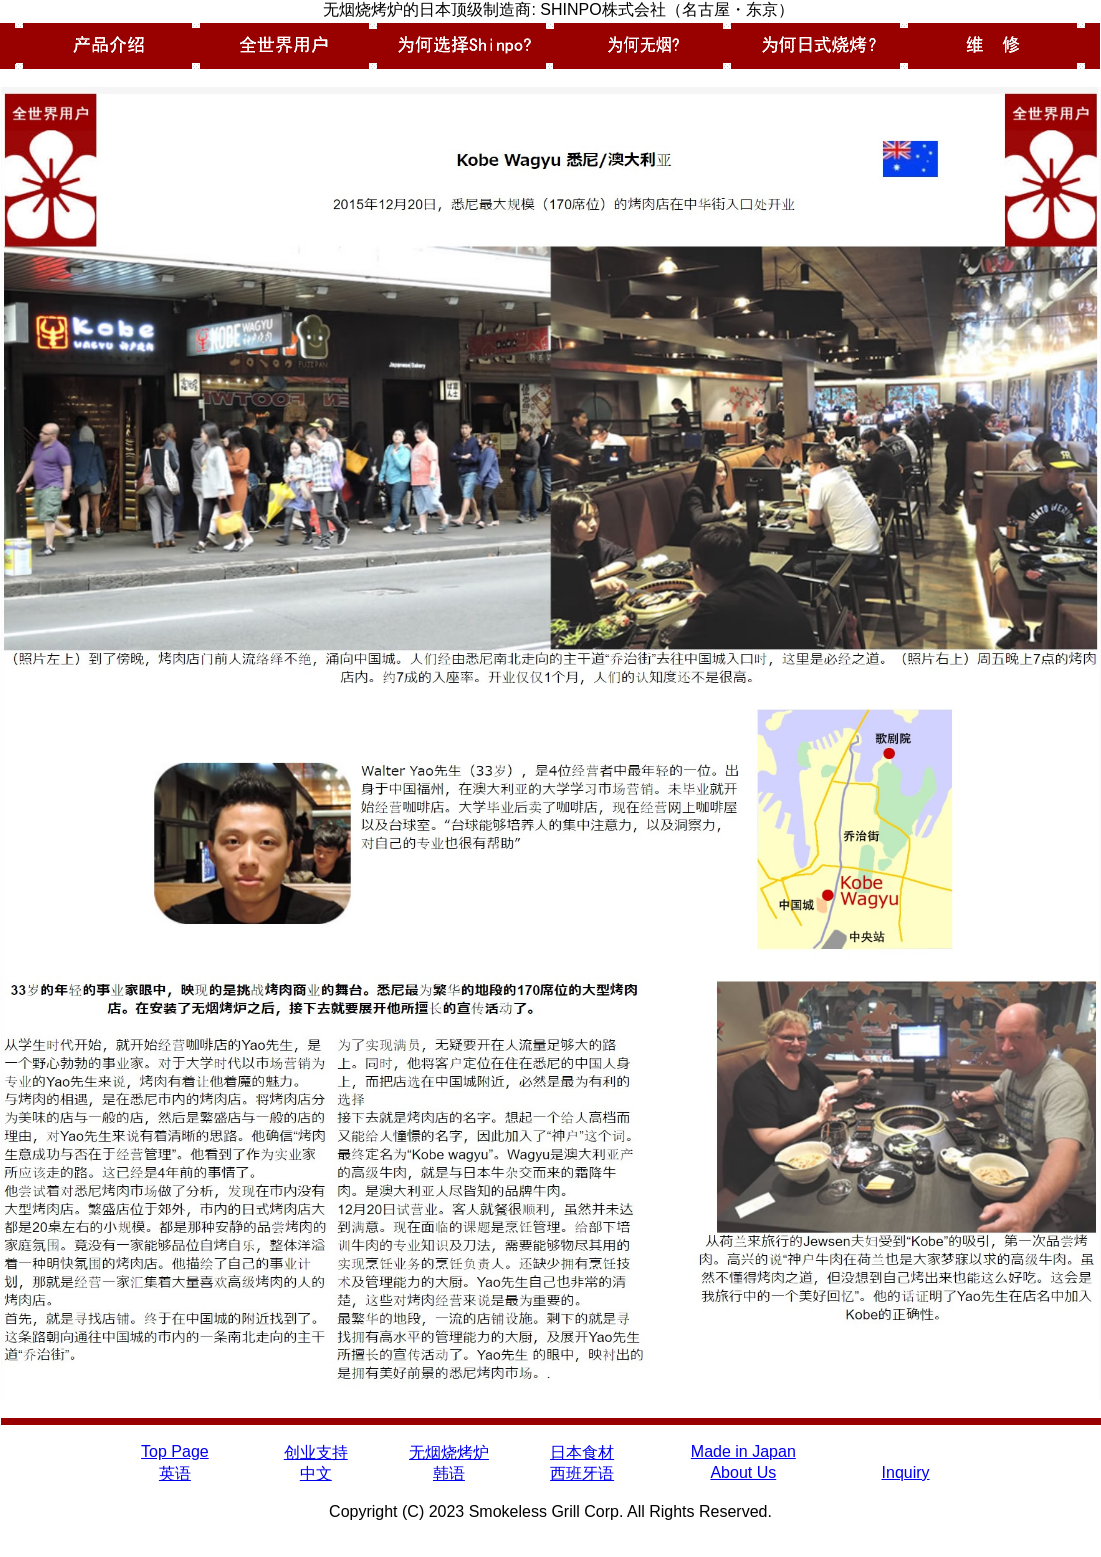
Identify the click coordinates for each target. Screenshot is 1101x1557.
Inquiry (906, 1472)
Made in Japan (743, 1451)
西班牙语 (582, 1473)
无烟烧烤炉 (449, 1452)
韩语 (449, 1473)
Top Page (175, 1451)
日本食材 (582, 1452)
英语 (175, 1473)
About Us (743, 1472)
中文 (316, 1473)
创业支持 (316, 1452)
